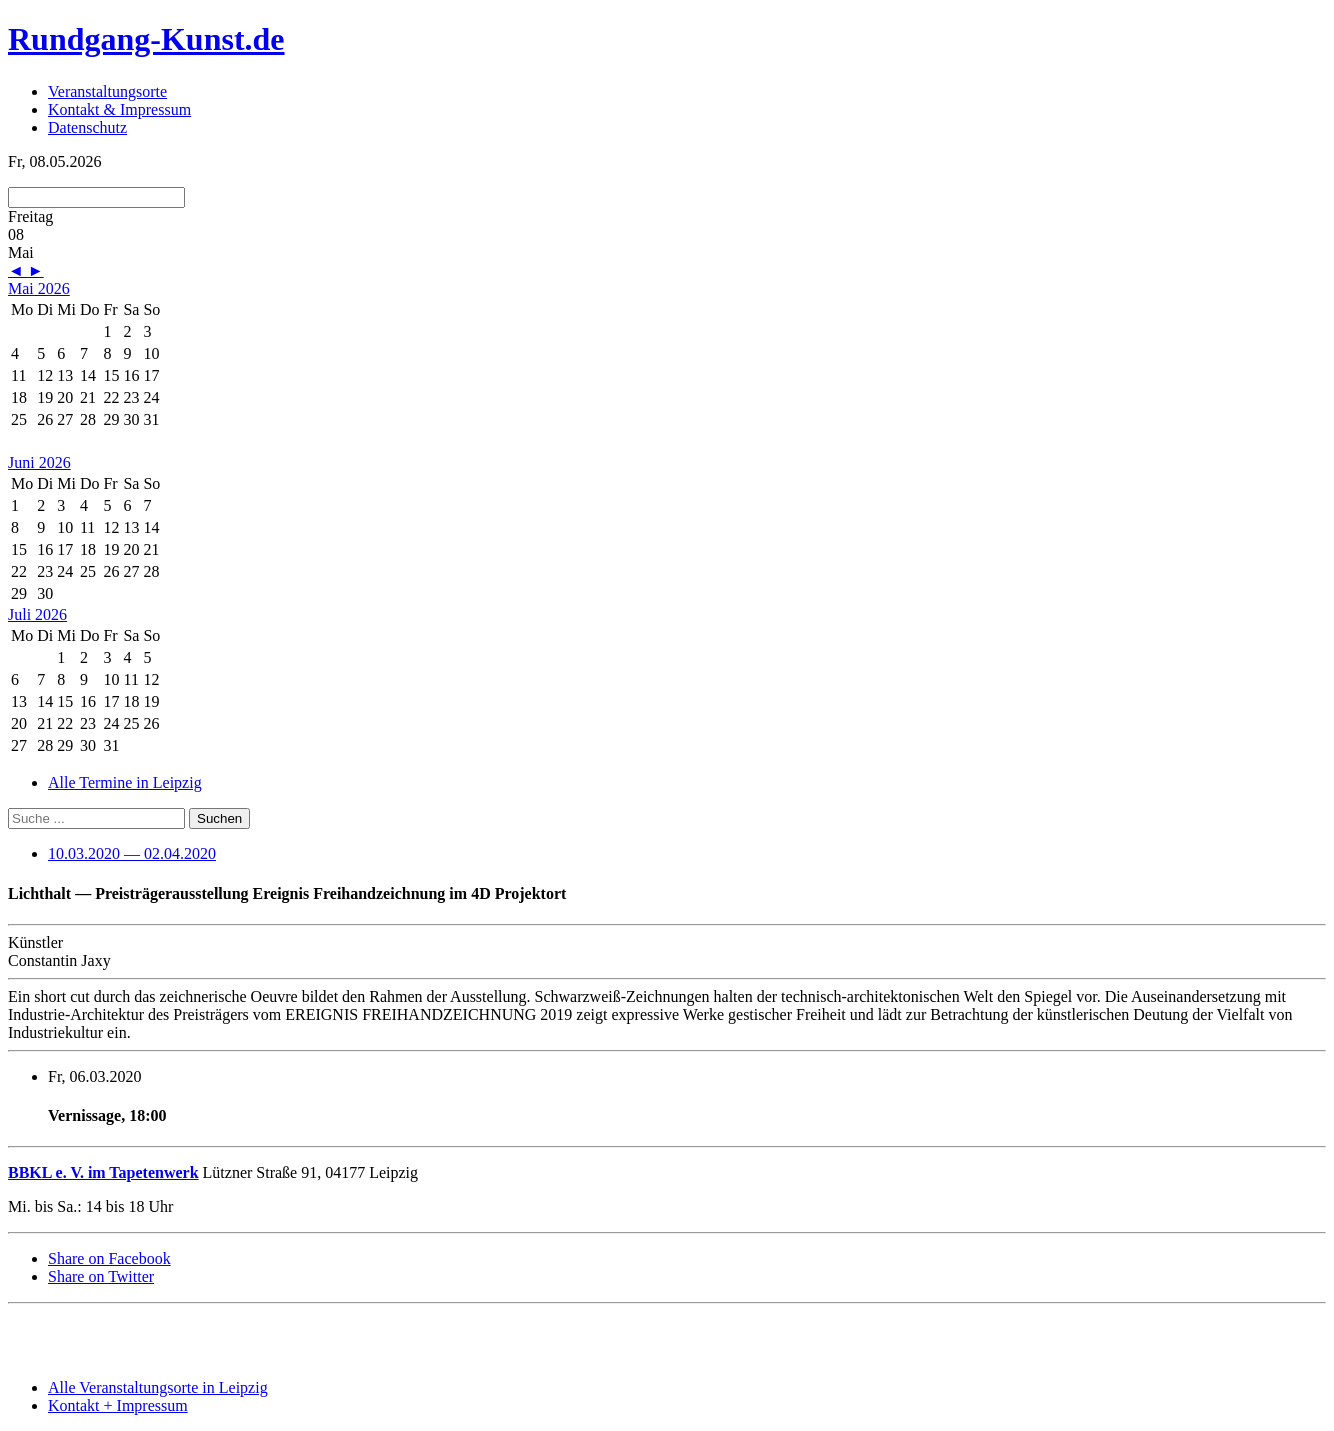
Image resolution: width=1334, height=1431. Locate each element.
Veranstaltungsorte (107, 91)
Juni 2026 (39, 462)
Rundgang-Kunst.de (146, 39)
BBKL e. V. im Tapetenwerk (103, 1172)
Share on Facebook (109, 1258)
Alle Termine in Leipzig (125, 782)
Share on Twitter (101, 1276)
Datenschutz (87, 127)
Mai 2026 (39, 288)
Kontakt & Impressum (119, 109)
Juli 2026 (37, 614)
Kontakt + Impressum (118, 1405)
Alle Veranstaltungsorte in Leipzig (158, 1387)
